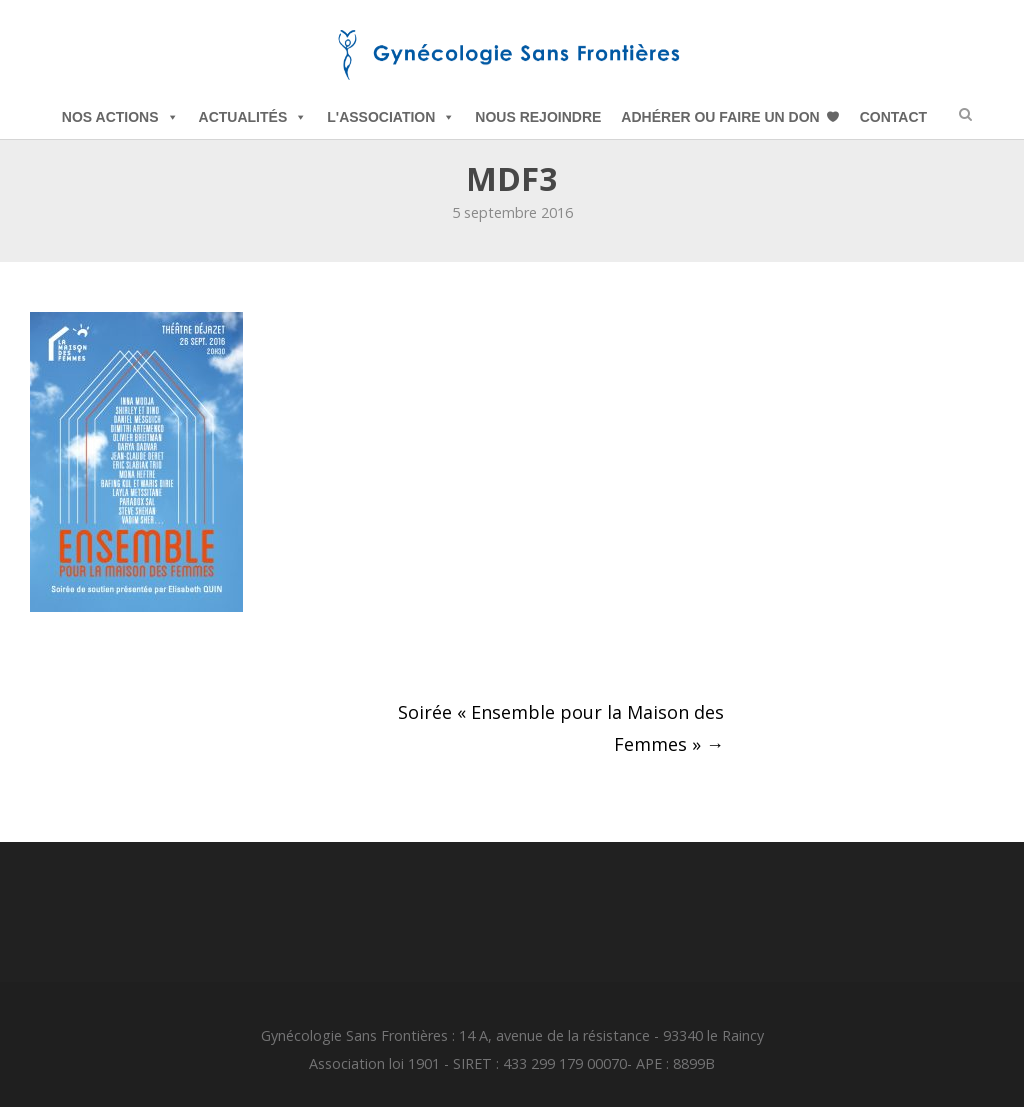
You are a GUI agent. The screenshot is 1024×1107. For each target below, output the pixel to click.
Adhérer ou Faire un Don (720, 117)
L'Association (391, 117)
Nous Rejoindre (538, 117)
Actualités (253, 117)
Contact (893, 117)
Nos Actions (120, 117)
